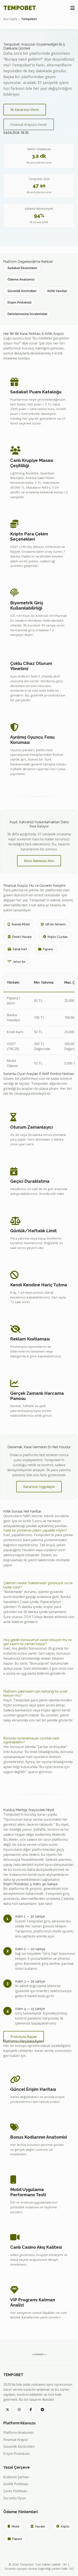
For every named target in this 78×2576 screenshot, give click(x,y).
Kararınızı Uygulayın (39, 1486)
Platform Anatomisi (18, 2432)
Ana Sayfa (10, 19)
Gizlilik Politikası (15, 2484)
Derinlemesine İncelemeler (27, 314)
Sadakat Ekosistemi (22, 268)
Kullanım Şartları (16, 2477)
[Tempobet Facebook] (31, 2409)
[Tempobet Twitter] (7, 2409)
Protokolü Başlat (23, 2036)
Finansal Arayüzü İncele (28, 124)
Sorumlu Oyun (14, 2498)
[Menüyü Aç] (72, 8)
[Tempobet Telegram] (42, 2409)
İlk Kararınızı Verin (24, 109)
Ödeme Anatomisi (21, 279)
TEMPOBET (19, 7)
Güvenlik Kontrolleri (21, 291)
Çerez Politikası (15, 2491)
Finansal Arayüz (15, 2439)
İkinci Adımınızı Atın (39, 861)
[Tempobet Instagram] (19, 2409)
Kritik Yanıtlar (57, 291)
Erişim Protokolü (19, 302)
